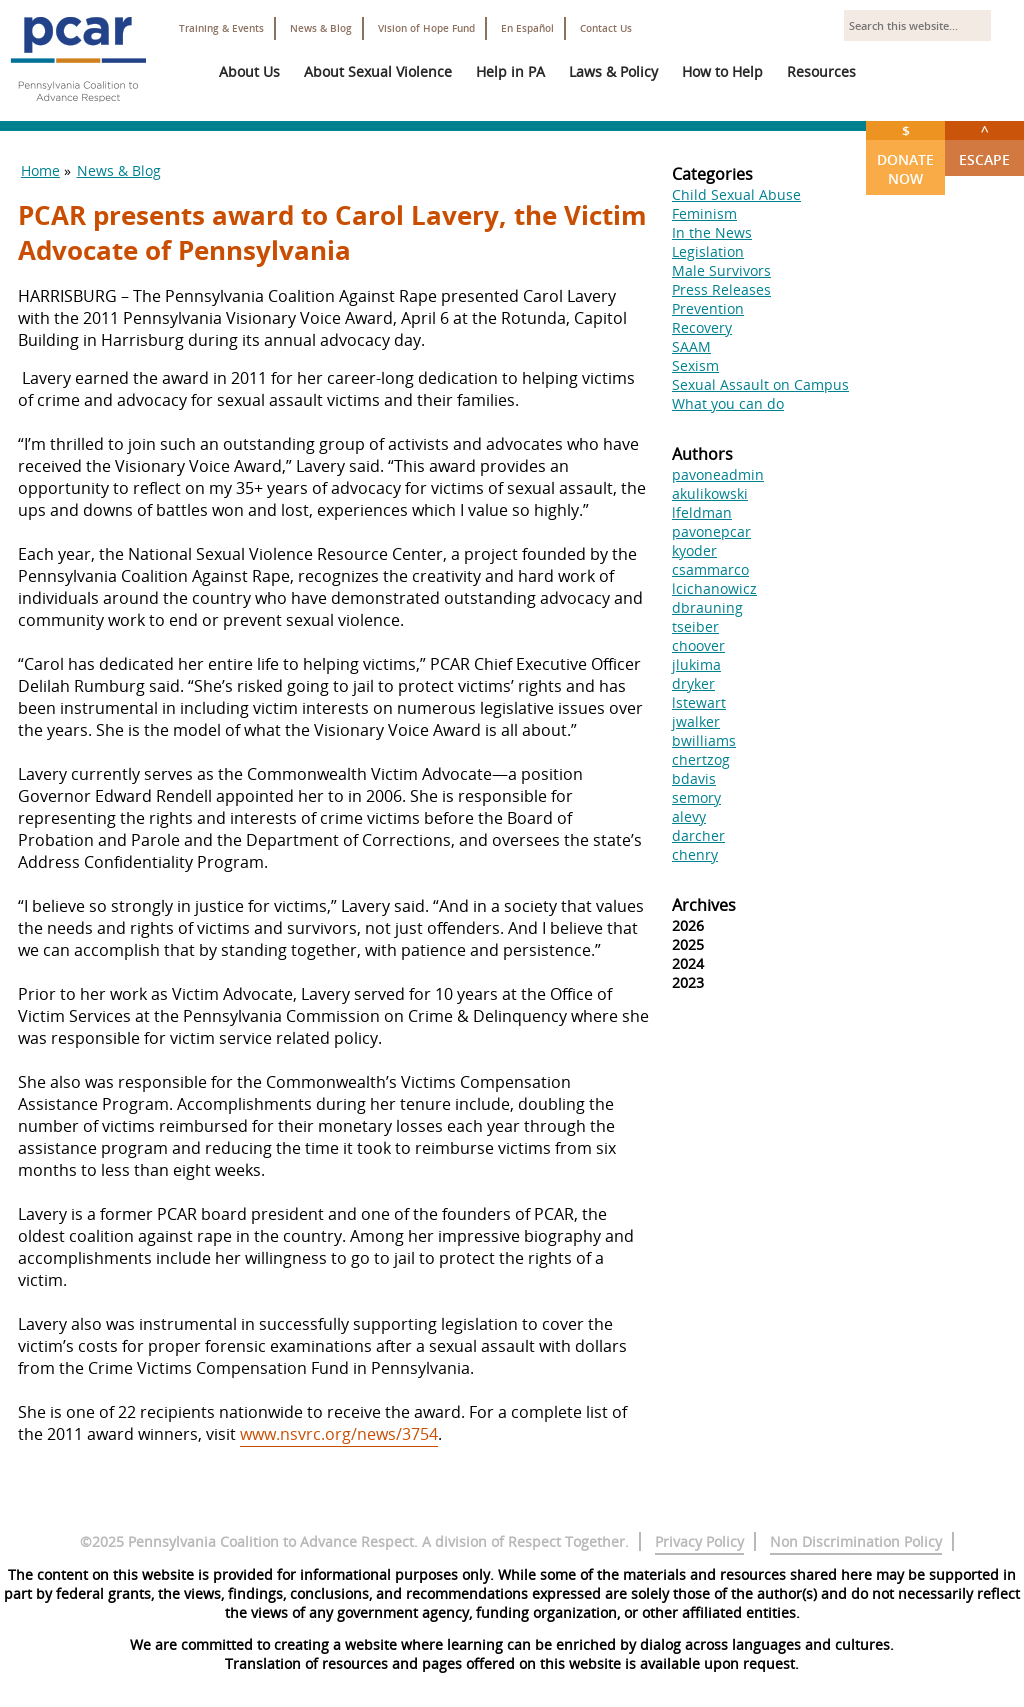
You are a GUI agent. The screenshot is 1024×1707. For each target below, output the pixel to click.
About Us (249, 71)
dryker (693, 683)
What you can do (728, 403)
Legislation (708, 251)
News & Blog (321, 28)
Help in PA (510, 71)
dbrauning (707, 607)
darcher (698, 835)
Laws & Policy (613, 71)
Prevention (708, 308)
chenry (695, 854)
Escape (984, 145)
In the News (712, 232)
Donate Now (905, 154)
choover (698, 645)
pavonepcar (711, 531)
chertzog (701, 759)
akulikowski (710, 493)
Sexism (695, 365)
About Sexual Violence (378, 71)
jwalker (696, 721)
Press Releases (721, 289)
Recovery (702, 327)
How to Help (722, 71)
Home (40, 170)
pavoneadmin (718, 474)
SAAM (691, 346)
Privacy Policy (699, 1541)
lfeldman (702, 512)
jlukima (696, 664)
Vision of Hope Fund (426, 28)
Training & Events (221, 28)
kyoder (694, 550)
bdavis (694, 778)
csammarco (710, 569)
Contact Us (606, 28)
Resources (821, 71)
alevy (689, 816)
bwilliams (704, 740)
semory (696, 797)
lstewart (699, 702)
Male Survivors (721, 270)
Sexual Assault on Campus (760, 384)
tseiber (695, 626)
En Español (527, 28)
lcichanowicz (714, 588)
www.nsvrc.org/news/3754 (339, 1434)
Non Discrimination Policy (856, 1541)
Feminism (704, 213)
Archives (704, 905)
